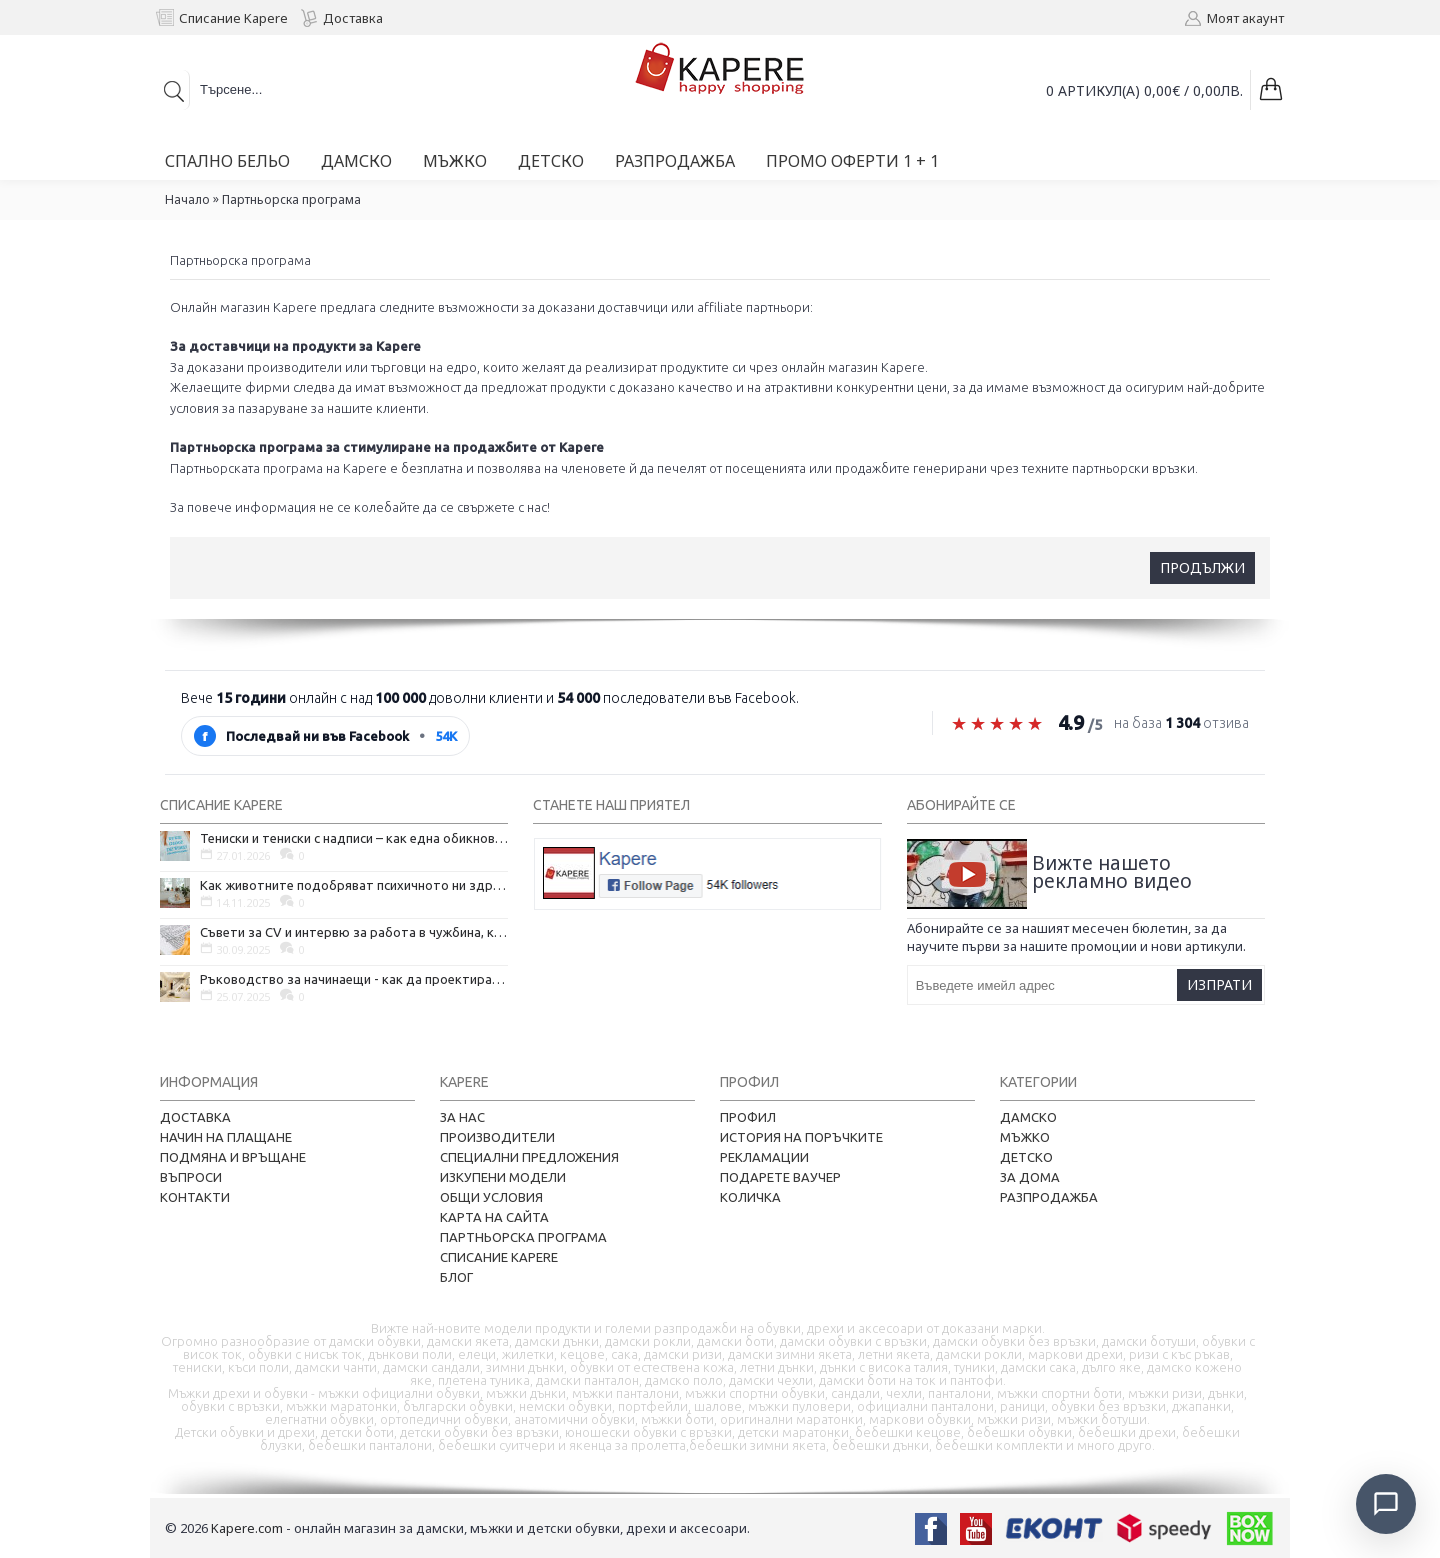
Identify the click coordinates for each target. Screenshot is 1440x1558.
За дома (1030, 1177)
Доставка (195, 1117)
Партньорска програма (291, 199)
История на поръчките (801, 1137)
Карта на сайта (494, 1217)
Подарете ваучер (780, 1177)
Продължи (1202, 567)
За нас (462, 1117)
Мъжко (1025, 1137)
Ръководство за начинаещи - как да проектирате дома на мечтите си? (354, 979)
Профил (748, 1117)
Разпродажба (1049, 1197)
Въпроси (191, 1177)
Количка (750, 1197)
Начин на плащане (226, 1137)
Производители (497, 1137)
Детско (1026, 1157)
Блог (456, 1277)
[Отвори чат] (1386, 1504)
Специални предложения (529, 1157)
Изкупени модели (503, 1177)
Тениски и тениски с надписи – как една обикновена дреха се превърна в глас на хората (354, 838)
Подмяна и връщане (233, 1157)
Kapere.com (247, 1528)
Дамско (1028, 1117)
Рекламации (764, 1157)
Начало (187, 199)
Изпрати (1219, 984)
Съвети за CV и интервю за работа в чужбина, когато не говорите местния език (354, 932)
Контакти (195, 1197)
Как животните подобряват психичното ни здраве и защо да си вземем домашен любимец (354, 885)
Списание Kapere (499, 1257)
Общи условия (491, 1197)
